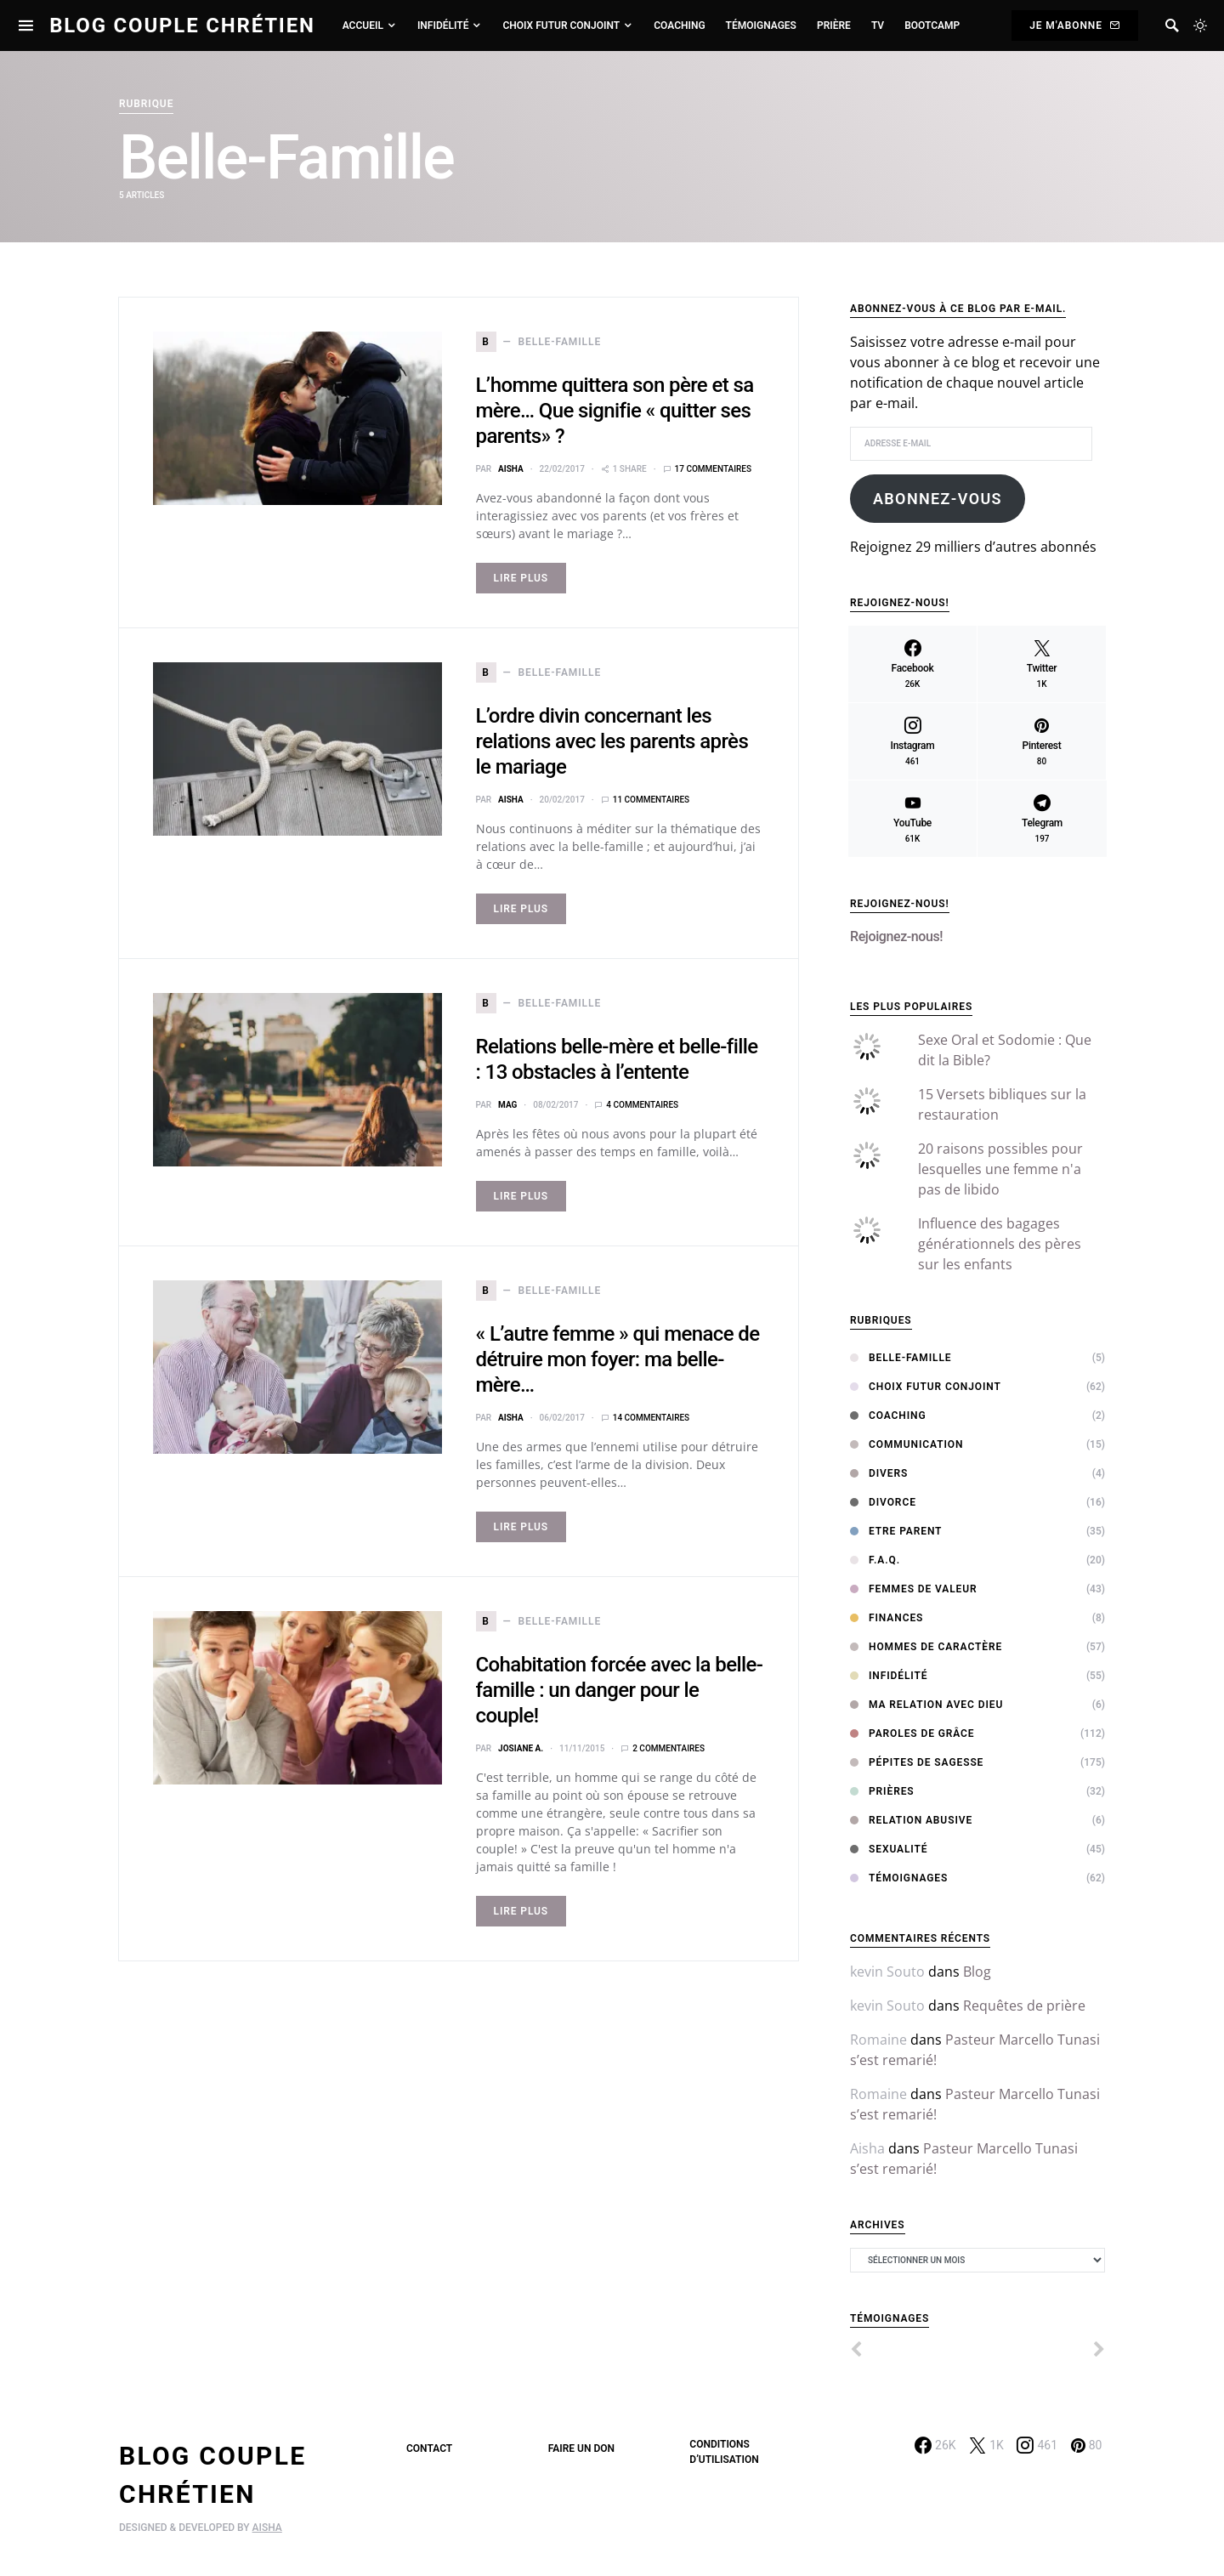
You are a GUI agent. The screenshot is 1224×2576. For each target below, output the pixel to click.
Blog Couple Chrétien (182, 25)
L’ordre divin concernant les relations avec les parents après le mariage (612, 741)
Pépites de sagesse (916, 1762)
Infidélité (889, 1676)
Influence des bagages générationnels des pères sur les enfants (999, 1244)
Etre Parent (896, 1531)
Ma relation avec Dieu (926, 1705)
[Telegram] (1042, 818)
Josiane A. (520, 1748)
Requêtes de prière (1024, 2005)
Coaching (888, 1415)
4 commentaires (642, 1104)
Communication (906, 1444)
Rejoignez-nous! (899, 904)
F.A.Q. (875, 1560)
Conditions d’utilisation (723, 2451)
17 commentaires (713, 469)
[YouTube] (912, 818)
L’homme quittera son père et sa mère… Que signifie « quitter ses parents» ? (615, 410)
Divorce (883, 1502)
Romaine (878, 2039)
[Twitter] (1042, 664)
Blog (977, 1971)
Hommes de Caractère (926, 1647)
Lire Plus (521, 578)
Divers (879, 1473)
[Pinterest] (1042, 741)
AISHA (267, 2527)
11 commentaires (651, 799)
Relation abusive (911, 1820)
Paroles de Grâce (912, 1733)
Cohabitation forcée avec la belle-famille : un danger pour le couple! (619, 1690)
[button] (1200, 25)
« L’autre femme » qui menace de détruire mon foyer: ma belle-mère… (618, 1359)
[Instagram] (912, 741)
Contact (429, 2448)
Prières (882, 1791)
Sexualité (888, 1849)
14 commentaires (651, 1417)
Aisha (511, 469)
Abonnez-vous (937, 499)
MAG (507, 1104)
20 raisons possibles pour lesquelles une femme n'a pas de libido (1000, 1169)
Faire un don (581, 2448)
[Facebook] (912, 664)
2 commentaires (668, 1748)
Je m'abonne (1074, 25)
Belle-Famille (900, 1358)
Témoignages (899, 1878)
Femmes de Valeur (914, 1589)
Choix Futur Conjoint (925, 1387)
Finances (886, 1618)
